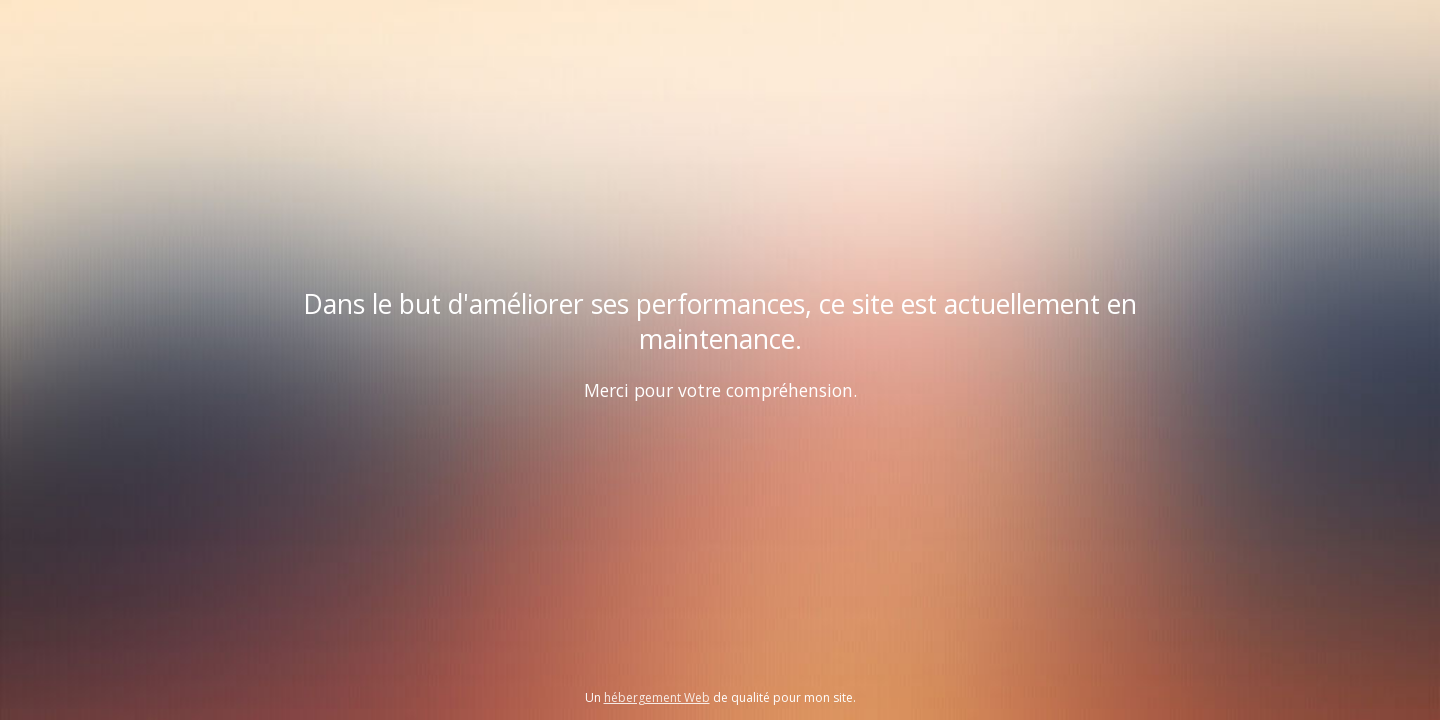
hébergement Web (657, 697)
